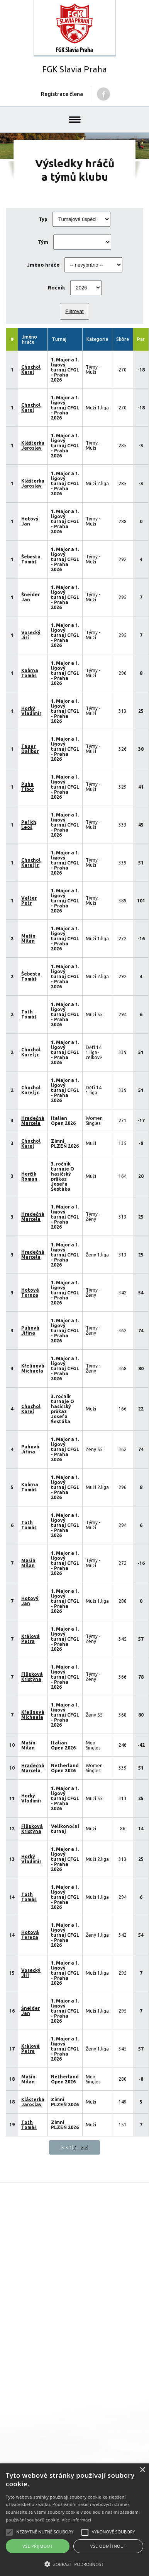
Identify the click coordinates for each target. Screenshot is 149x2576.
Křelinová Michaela (32, 1368)
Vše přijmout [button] (37, 2546)
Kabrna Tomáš (29, 673)
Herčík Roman (29, 1176)
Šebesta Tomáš (31, 559)
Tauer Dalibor (30, 749)
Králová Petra (30, 1639)
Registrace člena (62, 94)
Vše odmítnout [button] (108, 2546)
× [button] (142, 2470)
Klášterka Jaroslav (32, 445)
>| (86, 2147)
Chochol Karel (31, 370)
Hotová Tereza (30, 1292)
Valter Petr (29, 900)
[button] (74, 2563)
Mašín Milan (28, 938)
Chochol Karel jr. (31, 863)
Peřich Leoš (28, 825)
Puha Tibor (27, 787)
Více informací (76, 2520)
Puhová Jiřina (30, 1330)
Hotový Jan (30, 521)
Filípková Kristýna (32, 1677)
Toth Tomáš (29, 1014)
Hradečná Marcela (32, 1121)
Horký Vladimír (31, 711)
